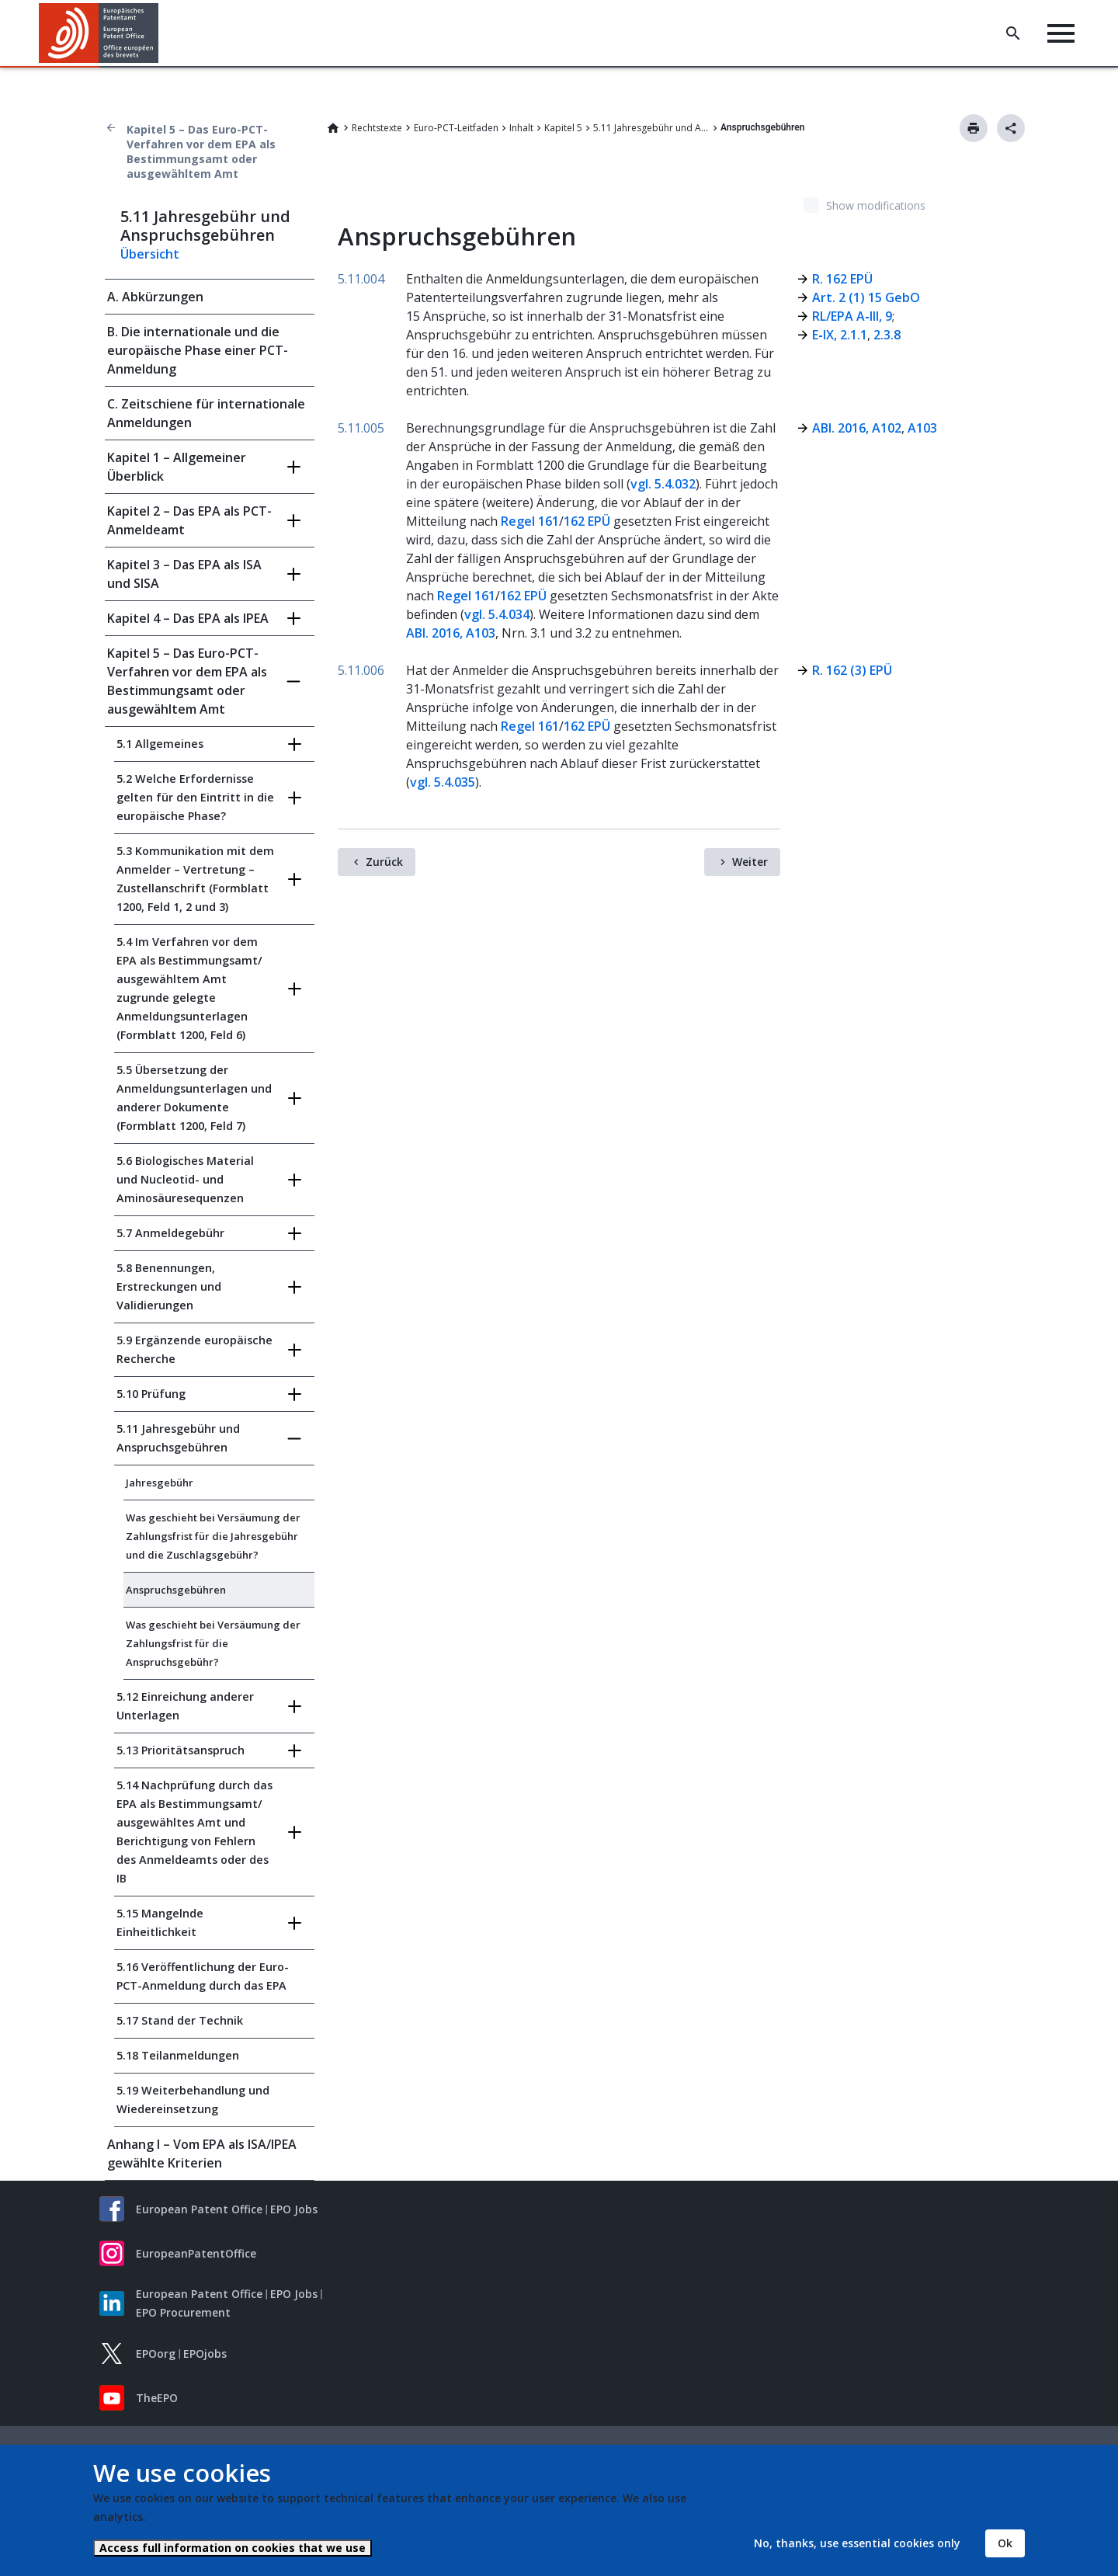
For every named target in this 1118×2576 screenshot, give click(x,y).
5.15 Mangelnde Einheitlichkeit (159, 1922)
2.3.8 (887, 334)
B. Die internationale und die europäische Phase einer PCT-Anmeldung (197, 350)
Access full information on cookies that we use (232, 2547)
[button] (161, 33)
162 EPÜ (587, 521)
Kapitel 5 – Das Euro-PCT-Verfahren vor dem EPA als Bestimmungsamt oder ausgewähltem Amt (201, 151)
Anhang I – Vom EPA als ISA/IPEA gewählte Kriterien (202, 2153)
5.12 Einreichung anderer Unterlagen (185, 1706)
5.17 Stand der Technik (179, 2020)
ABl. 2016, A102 (856, 427)
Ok (1005, 2543)
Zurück (384, 861)
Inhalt (521, 127)
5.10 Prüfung (151, 1393)
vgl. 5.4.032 (663, 483)
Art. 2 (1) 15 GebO (866, 297)
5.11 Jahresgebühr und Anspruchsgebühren (651, 127)
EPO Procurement (183, 2312)
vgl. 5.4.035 (442, 782)
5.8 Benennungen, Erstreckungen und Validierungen (168, 1286)
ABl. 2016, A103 (450, 632)
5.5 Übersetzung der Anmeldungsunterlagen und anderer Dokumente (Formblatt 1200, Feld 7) (194, 1097)
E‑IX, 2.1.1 (839, 334)
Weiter (750, 861)
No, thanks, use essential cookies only (857, 2543)
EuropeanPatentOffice (196, 2253)
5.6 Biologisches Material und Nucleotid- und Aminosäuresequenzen (185, 1179)
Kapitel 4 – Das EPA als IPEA (188, 618)
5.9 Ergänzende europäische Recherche (194, 1349)
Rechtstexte (377, 127)
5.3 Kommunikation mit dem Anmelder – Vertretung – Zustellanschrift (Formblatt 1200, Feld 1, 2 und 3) (195, 878)
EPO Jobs (294, 2209)
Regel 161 (530, 521)
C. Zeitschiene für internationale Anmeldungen (206, 413)
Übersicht (149, 253)
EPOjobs (205, 2353)
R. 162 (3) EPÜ (852, 670)
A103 (920, 427)
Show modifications (875, 205)
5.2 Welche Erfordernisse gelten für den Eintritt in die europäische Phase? (195, 797)
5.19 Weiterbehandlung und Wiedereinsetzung (192, 2099)
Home (333, 128)
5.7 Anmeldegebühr (170, 1232)
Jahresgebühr (159, 1483)
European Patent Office (199, 2209)
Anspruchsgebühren (176, 1590)
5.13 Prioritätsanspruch (180, 1750)
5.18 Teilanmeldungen (177, 2055)
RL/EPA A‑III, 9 (851, 316)
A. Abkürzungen (155, 296)
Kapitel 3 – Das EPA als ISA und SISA (184, 574)
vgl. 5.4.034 (496, 614)
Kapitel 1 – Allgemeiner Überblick (176, 467)
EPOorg (155, 2353)
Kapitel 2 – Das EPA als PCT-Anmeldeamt (189, 520)
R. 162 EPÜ (842, 278)
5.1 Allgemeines (159, 743)
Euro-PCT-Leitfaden (456, 127)
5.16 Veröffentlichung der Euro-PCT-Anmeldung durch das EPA (202, 1976)
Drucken (974, 128)
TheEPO (157, 2397)
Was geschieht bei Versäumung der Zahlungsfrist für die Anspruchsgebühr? (213, 1643)
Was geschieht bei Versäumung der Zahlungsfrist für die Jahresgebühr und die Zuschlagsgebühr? (213, 1536)
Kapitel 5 (563, 127)
